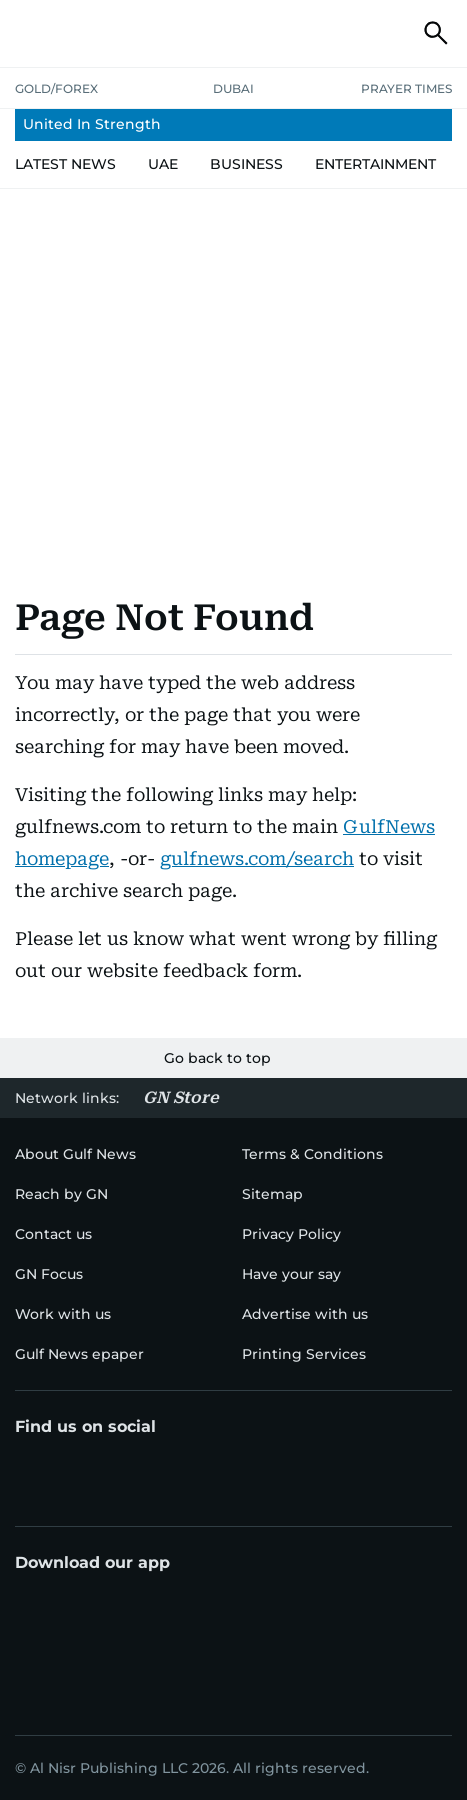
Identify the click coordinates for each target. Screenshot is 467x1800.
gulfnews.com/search (257, 858)
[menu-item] (233, 125)
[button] (31, 33)
